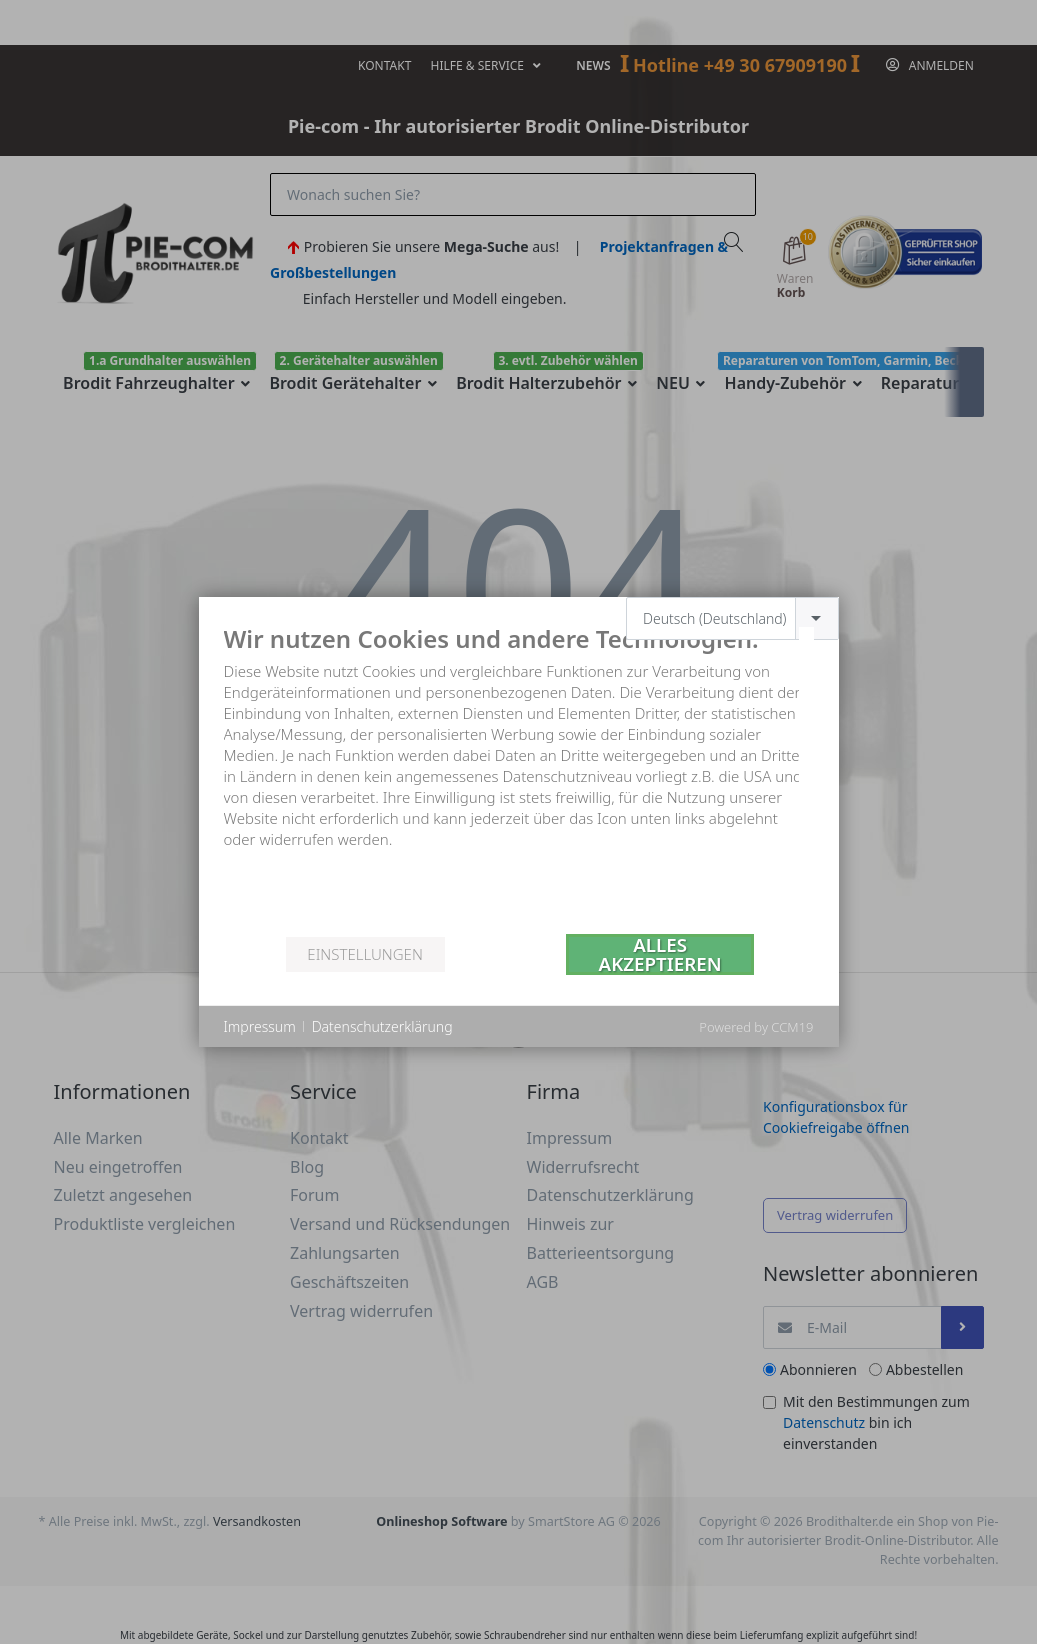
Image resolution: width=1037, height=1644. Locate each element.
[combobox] (732, 618)
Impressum (260, 1026)
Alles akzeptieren (660, 954)
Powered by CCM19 (756, 1027)
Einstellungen (364, 954)
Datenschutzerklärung (382, 1026)
